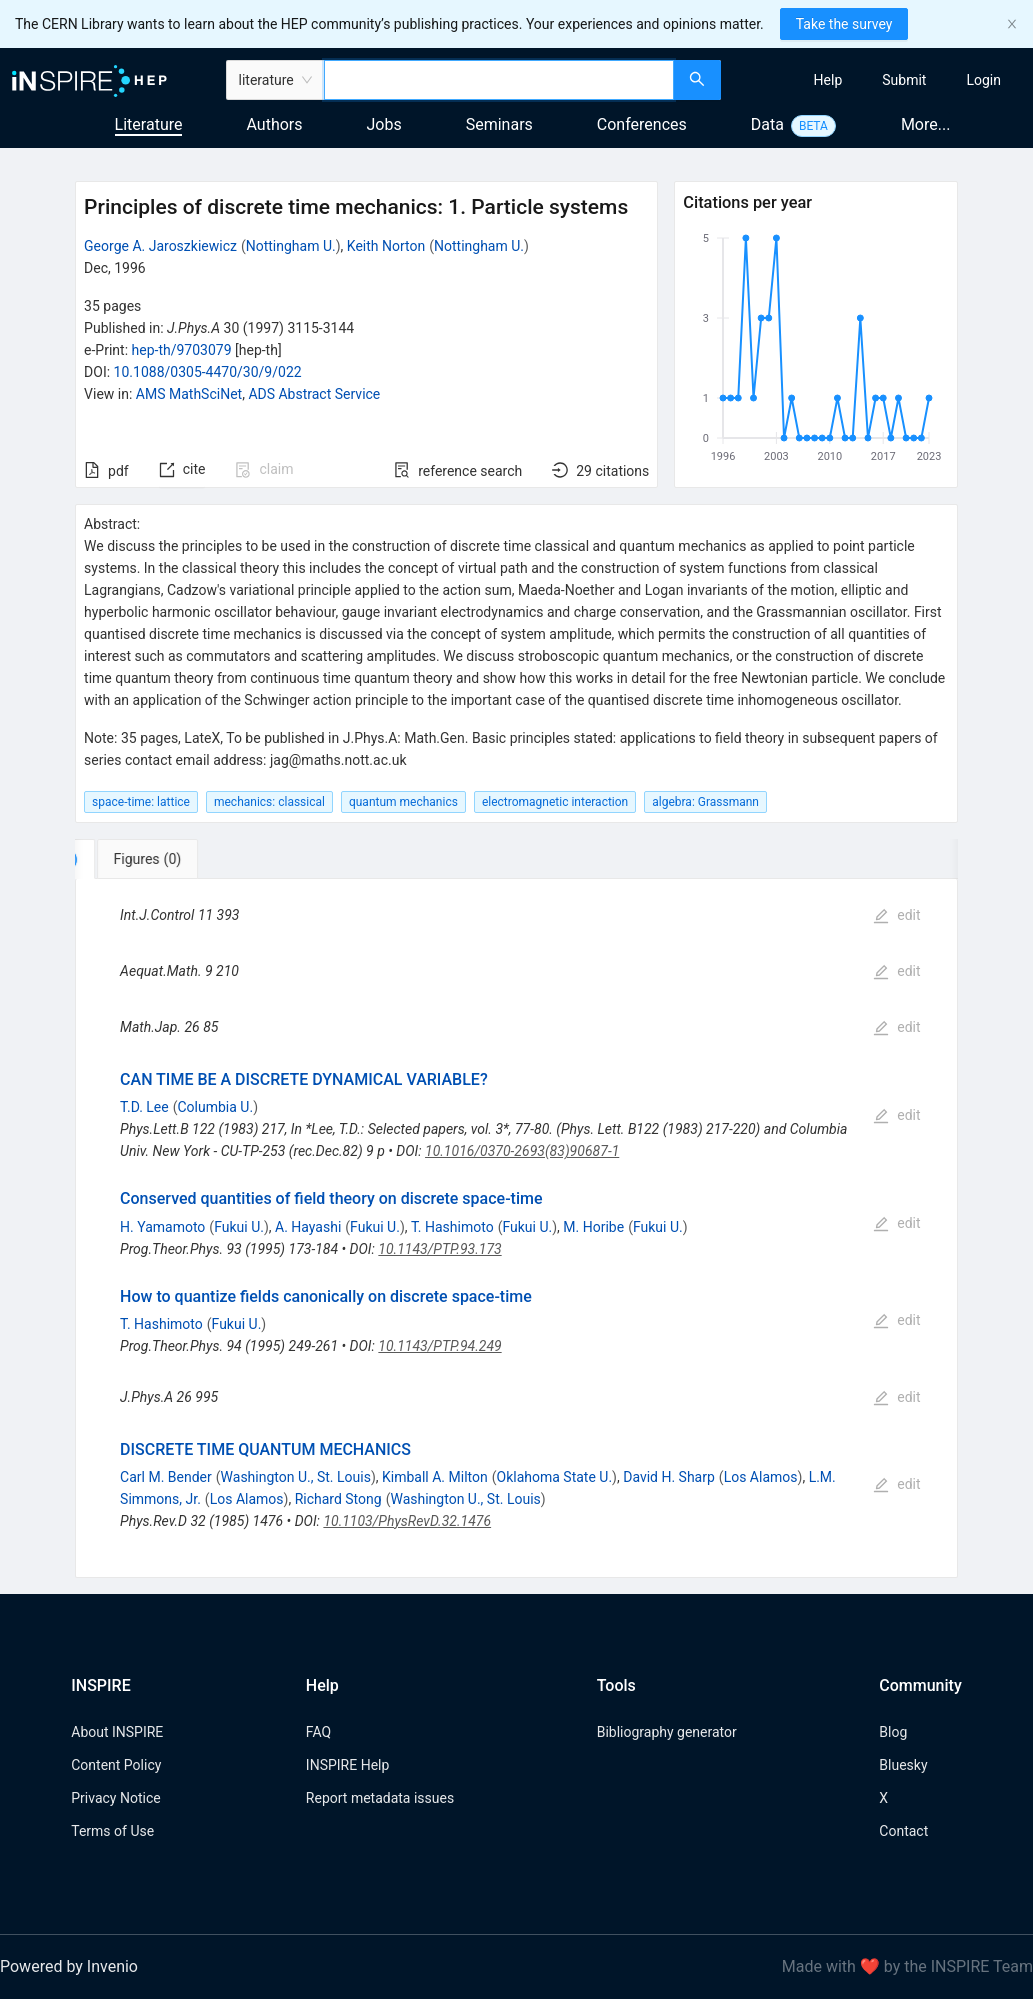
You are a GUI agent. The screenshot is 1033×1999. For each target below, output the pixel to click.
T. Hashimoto (452, 1227)
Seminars (499, 124)
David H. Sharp (669, 1477)
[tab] (137, 859)
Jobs (384, 124)
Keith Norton (386, 246)
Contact (903, 1831)
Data (767, 124)
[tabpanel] (516, 1228)
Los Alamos (761, 1477)
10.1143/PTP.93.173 (439, 1249)
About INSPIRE (117, 1732)
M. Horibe (593, 1227)
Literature (149, 124)
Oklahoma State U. (555, 1477)
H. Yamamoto (162, 1227)
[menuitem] (828, 80)
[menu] (879, 80)
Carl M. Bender (166, 1477)
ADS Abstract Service (314, 394)
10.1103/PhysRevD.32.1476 (407, 1521)
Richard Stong (338, 1499)
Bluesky (903, 1765)
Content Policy (116, 1765)
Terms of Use (112, 1831)
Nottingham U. (291, 246)
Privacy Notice (115, 1798)
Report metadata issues (380, 1798)
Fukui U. (239, 1227)
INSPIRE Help (347, 1765)
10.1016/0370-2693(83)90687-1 (522, 1151)
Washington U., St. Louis (296, 1477)
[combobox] (499, 80)
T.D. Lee (144, 1107)
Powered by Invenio (69, 1966)
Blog (893, 1732)
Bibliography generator (667, 1732)
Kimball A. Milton (435, 1477)
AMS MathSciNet (189, 394)
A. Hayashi (308, 1227)
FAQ (318, 1732)
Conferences (642, 124)
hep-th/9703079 (182, 350)
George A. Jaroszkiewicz (160, 246)
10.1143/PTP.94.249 (439, 1346)
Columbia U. (216, 1107)
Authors (274, 124)
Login (983, 80)
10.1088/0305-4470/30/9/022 (208, 372)
